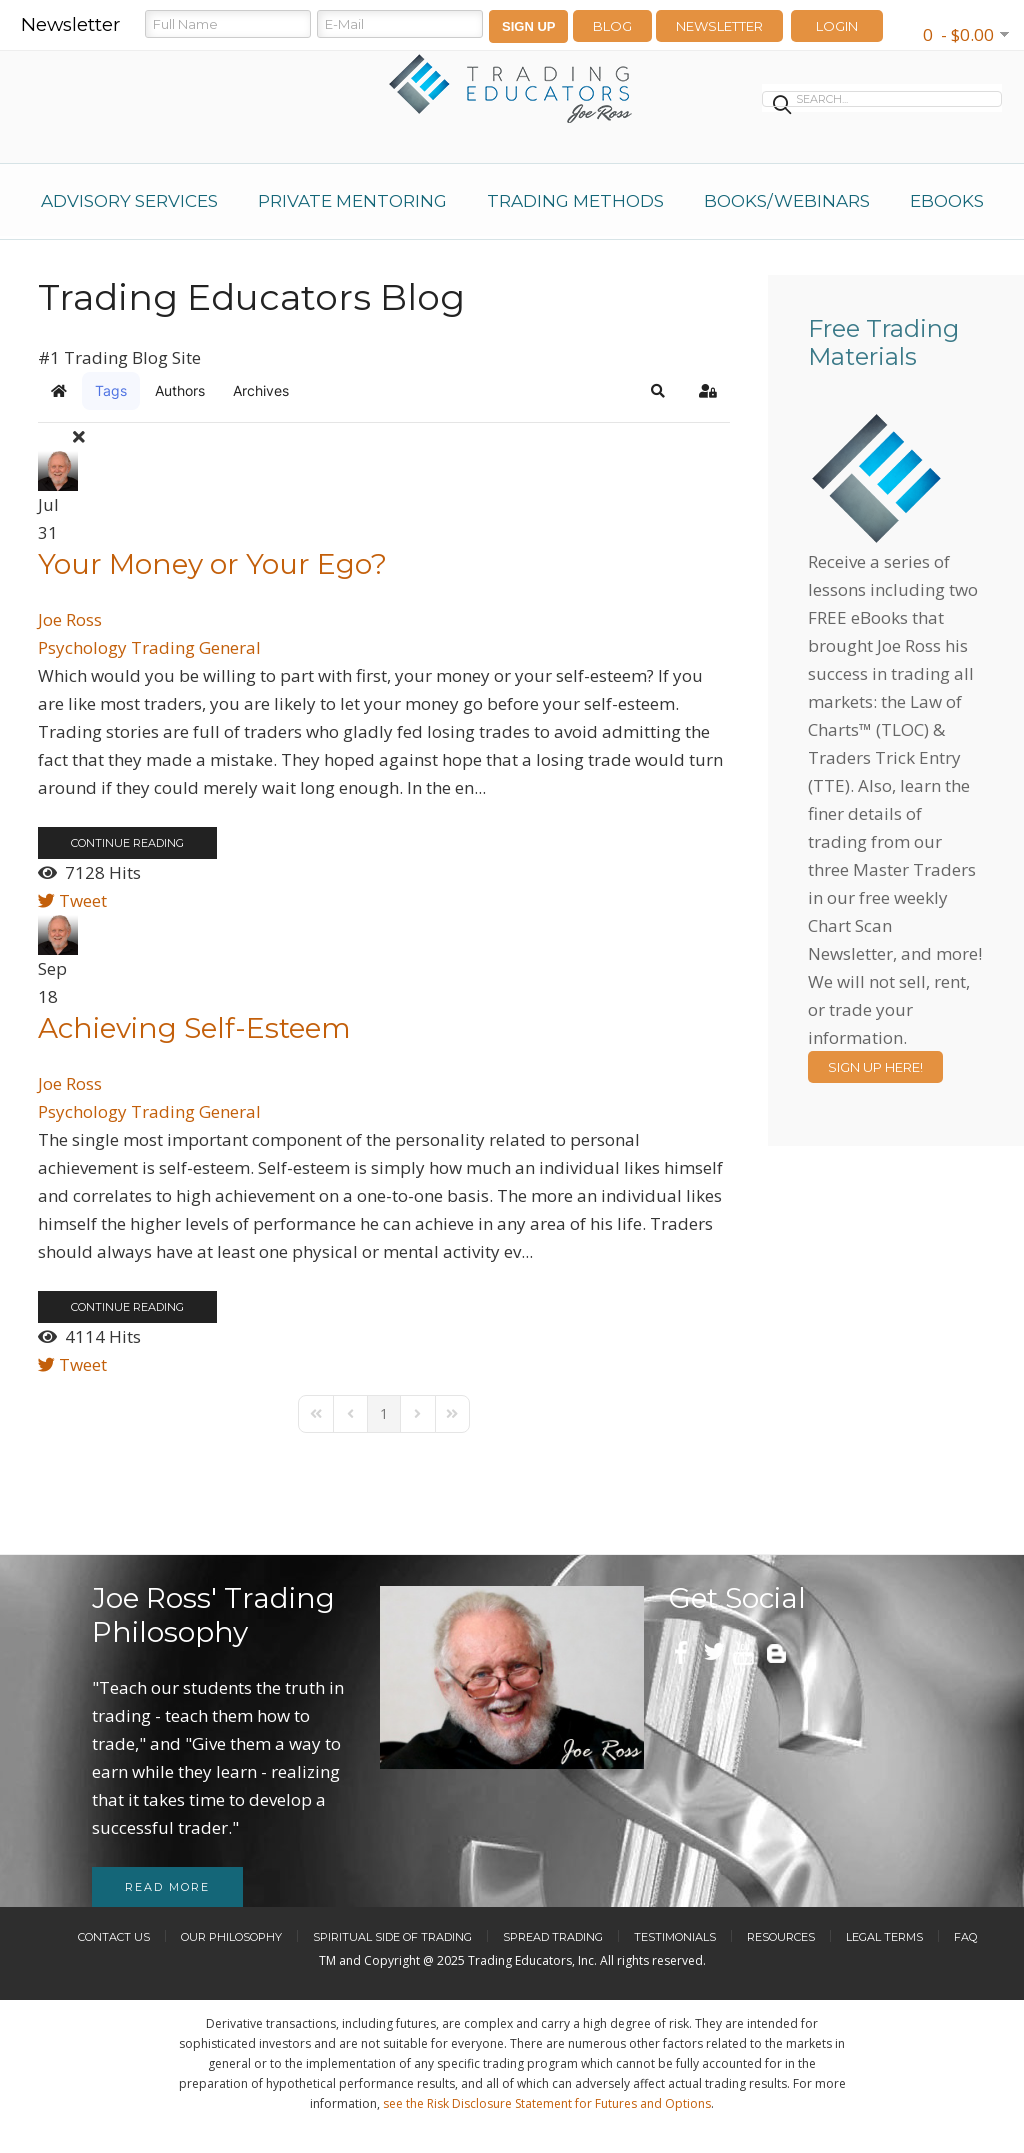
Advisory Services (129, 201)
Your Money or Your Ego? (212, 564)
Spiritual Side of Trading (392, 1937)
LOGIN (837, 26)
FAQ (965, 1937)
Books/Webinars (787, 201)
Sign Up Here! (875, 1067)
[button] (658, 391)
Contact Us (114, 1937)
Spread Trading (553, 1937)
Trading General (196, 647)
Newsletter (719, 26)
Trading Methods (575, 201)
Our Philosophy (231, 1937)
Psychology (82, 647)
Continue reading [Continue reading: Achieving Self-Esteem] (127, 1307)
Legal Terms (884, 1937)
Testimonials (675, 1937)
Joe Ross (70, 619)
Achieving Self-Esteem (194, 1028)
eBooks (947, 201)
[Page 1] (384, 1414)
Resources (781, 1937)
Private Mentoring (352, 201)
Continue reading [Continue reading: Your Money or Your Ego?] (127, 843)
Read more (167, 1887)
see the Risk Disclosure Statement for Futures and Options (547, 2103)
